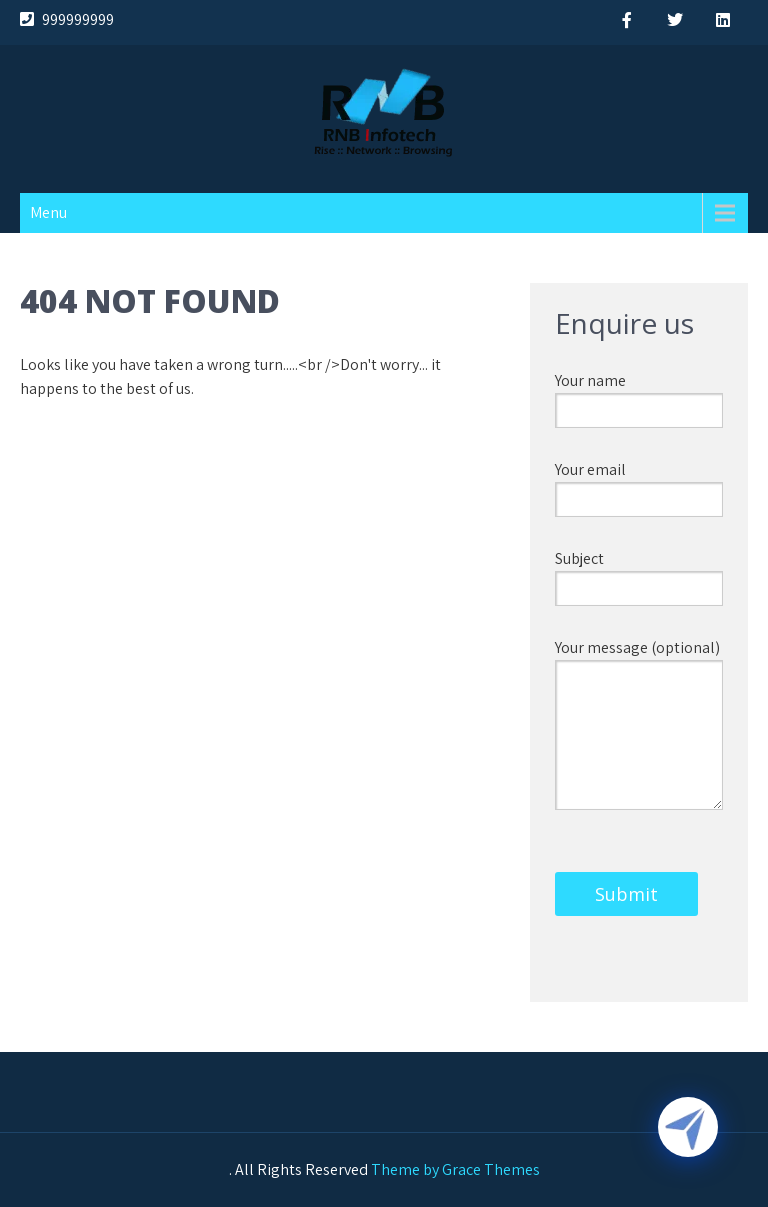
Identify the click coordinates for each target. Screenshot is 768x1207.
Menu (48, 212)
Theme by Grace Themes (455, 1169)
